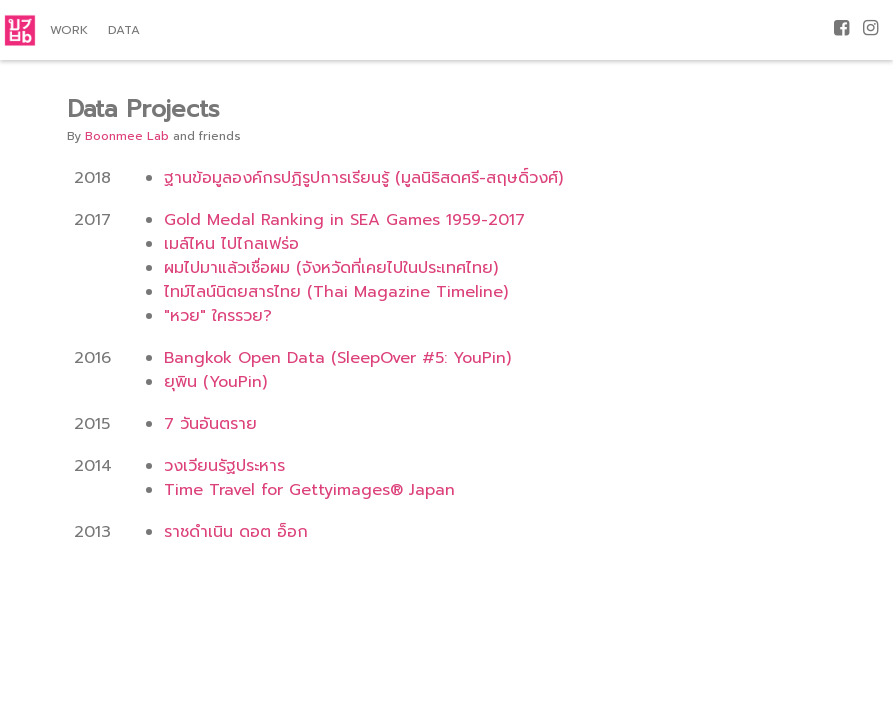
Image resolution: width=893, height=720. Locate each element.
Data (124, 30)
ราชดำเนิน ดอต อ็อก (236, 532)
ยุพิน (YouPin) (215, 382)
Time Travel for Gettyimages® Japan (309, 490)
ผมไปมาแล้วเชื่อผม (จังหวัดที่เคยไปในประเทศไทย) (331, 268)
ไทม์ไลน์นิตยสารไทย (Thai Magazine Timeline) (336, 292)
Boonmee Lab (127, 136)
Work (69, 30)
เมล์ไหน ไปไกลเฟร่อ (231, 244)
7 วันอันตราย (210, 424)
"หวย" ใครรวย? (218, 316)
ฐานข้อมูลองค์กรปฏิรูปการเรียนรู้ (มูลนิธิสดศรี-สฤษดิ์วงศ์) (363, 178)
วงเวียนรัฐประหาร (224, 466)
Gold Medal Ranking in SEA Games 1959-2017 (344, 220)
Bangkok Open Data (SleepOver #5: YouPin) (337, 358)
